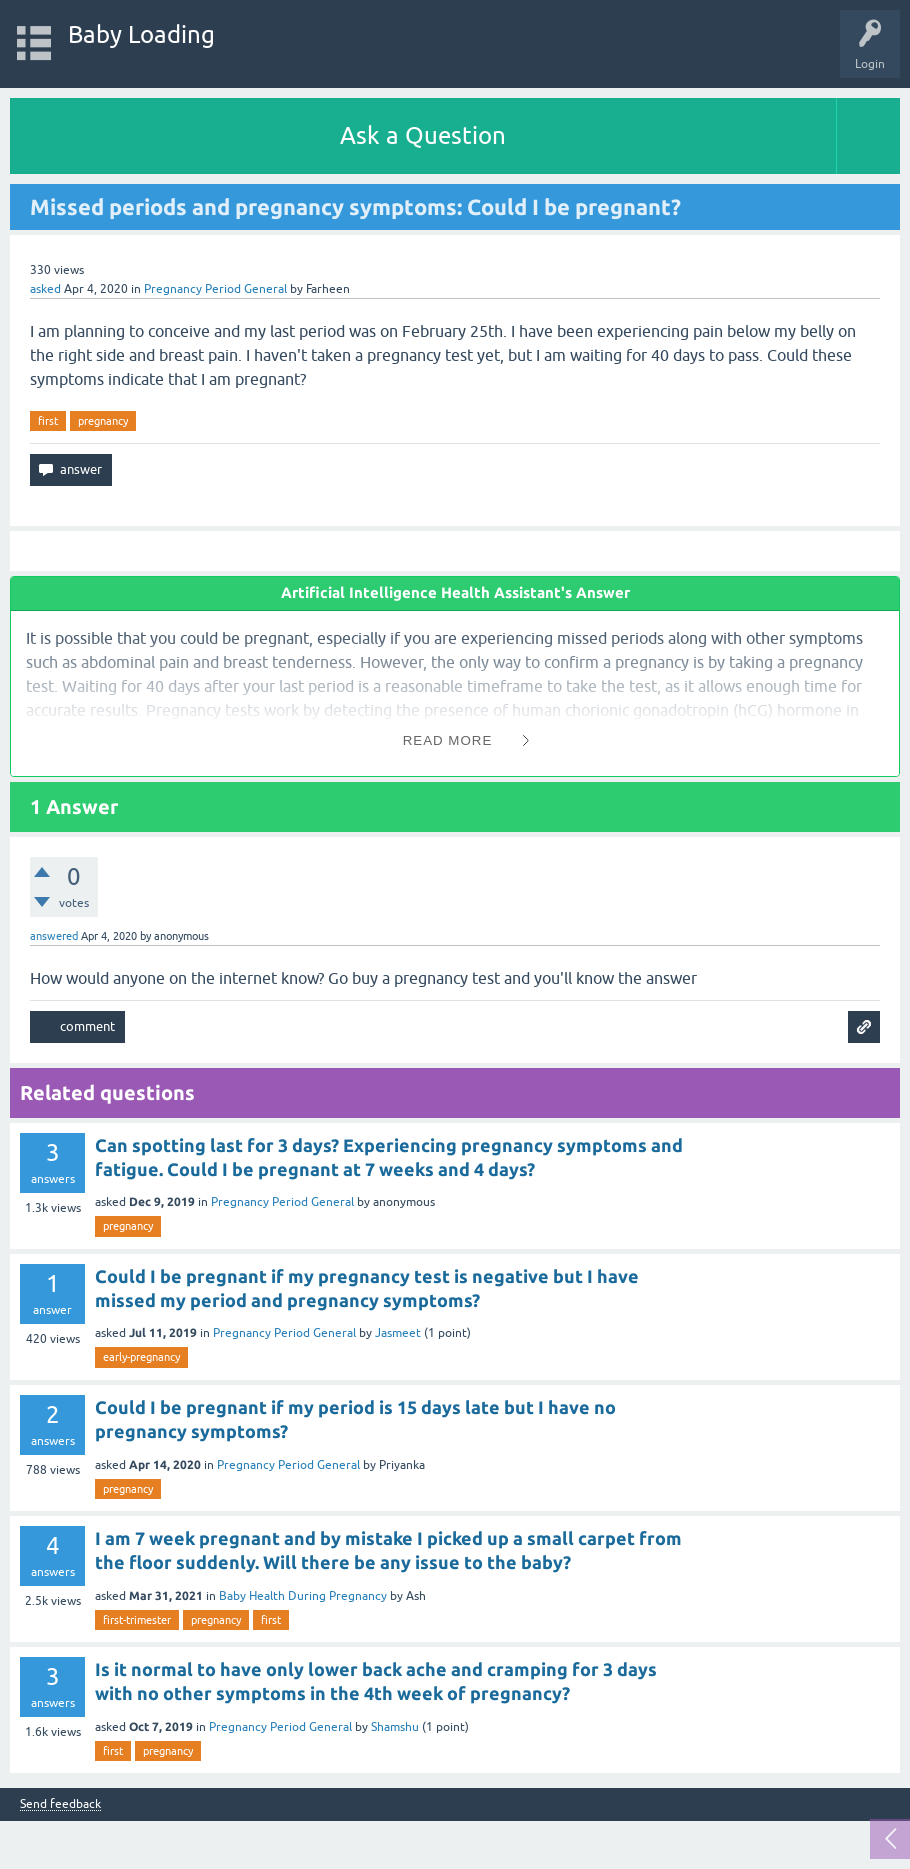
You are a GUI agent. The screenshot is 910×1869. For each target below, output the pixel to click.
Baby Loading (141, 34)
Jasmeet (398, 1333)
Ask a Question (423, 135)
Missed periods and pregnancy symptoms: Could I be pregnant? (355, 206)
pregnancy (103, 421)
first (48, 421)
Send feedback (60, 1804)
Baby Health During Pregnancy (303, 1596)
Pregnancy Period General (215, 289)
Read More (448, 740)
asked (45, 289)
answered (54, 936)
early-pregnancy (141, 1357)
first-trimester (137, 1620)
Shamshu (395, 1727)
